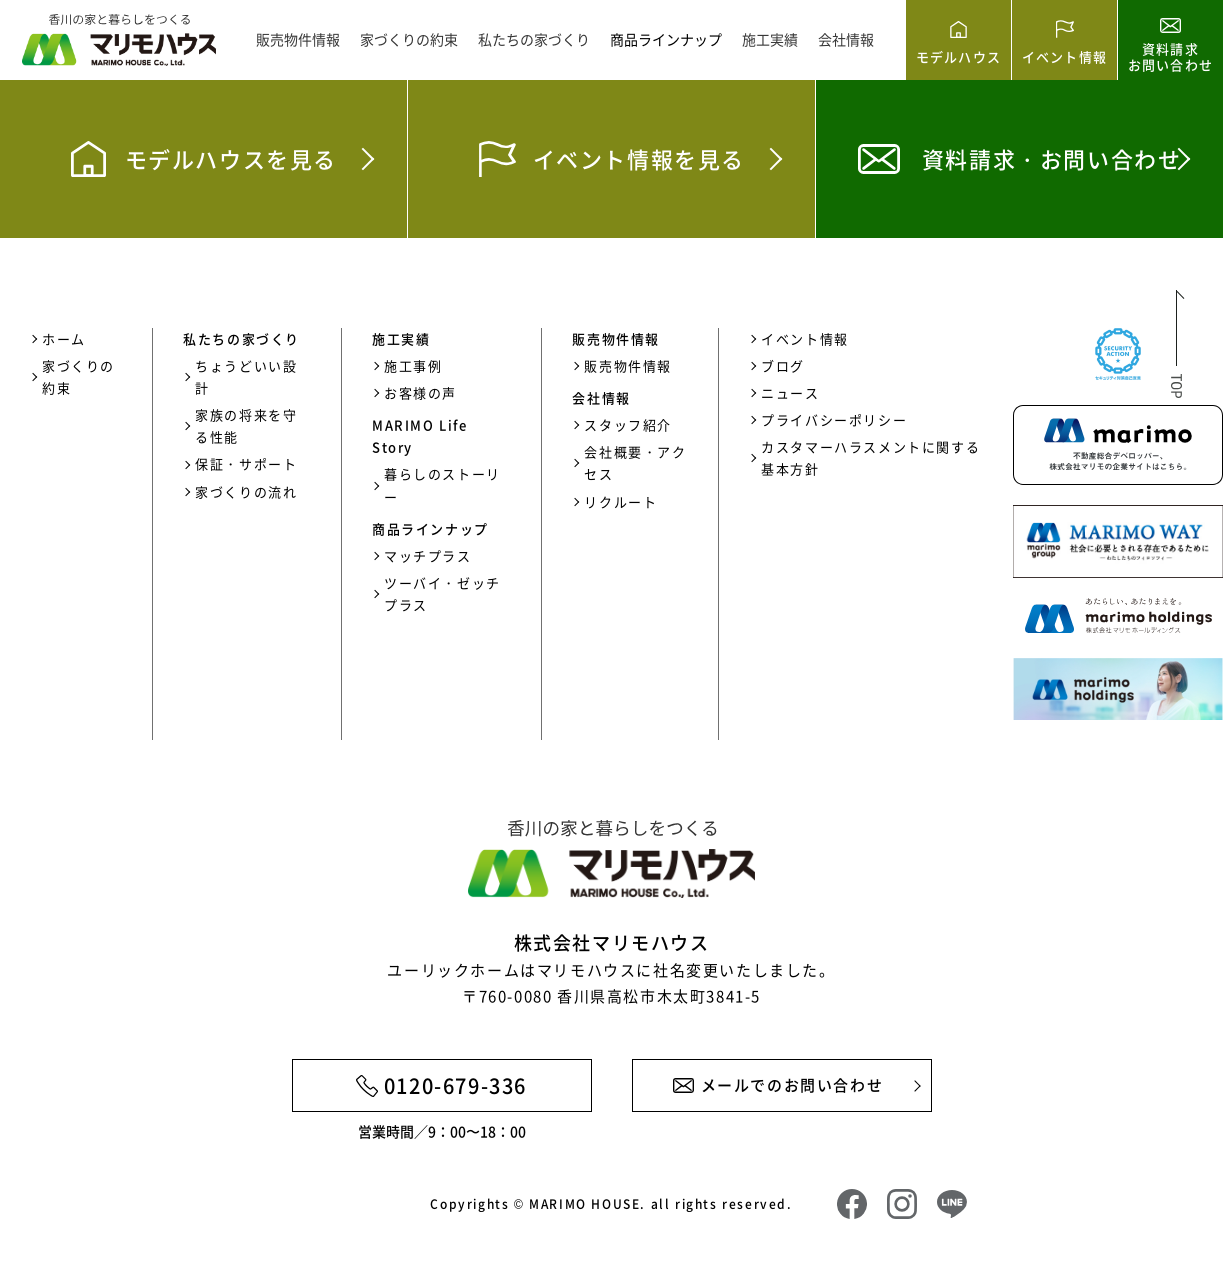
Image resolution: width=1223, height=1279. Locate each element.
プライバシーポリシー (834, 419)
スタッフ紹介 (628, 424)
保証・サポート (246, 463)
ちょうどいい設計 (246, 376)
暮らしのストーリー (442, 484)
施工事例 (413, 365)
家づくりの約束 (409, 39)
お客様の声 (420, 392)
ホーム (64, 338)
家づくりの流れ (246, 491)
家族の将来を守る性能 (246, 425)
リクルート (620, 501)
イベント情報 (805, 338)
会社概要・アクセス (635, 462)
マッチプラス (428, 555)
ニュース (790, 392)
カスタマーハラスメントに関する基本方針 (870, 457)
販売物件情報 (298, 39)
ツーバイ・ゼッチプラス (442, 593)
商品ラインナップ (666, 39)
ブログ (783, 365)
